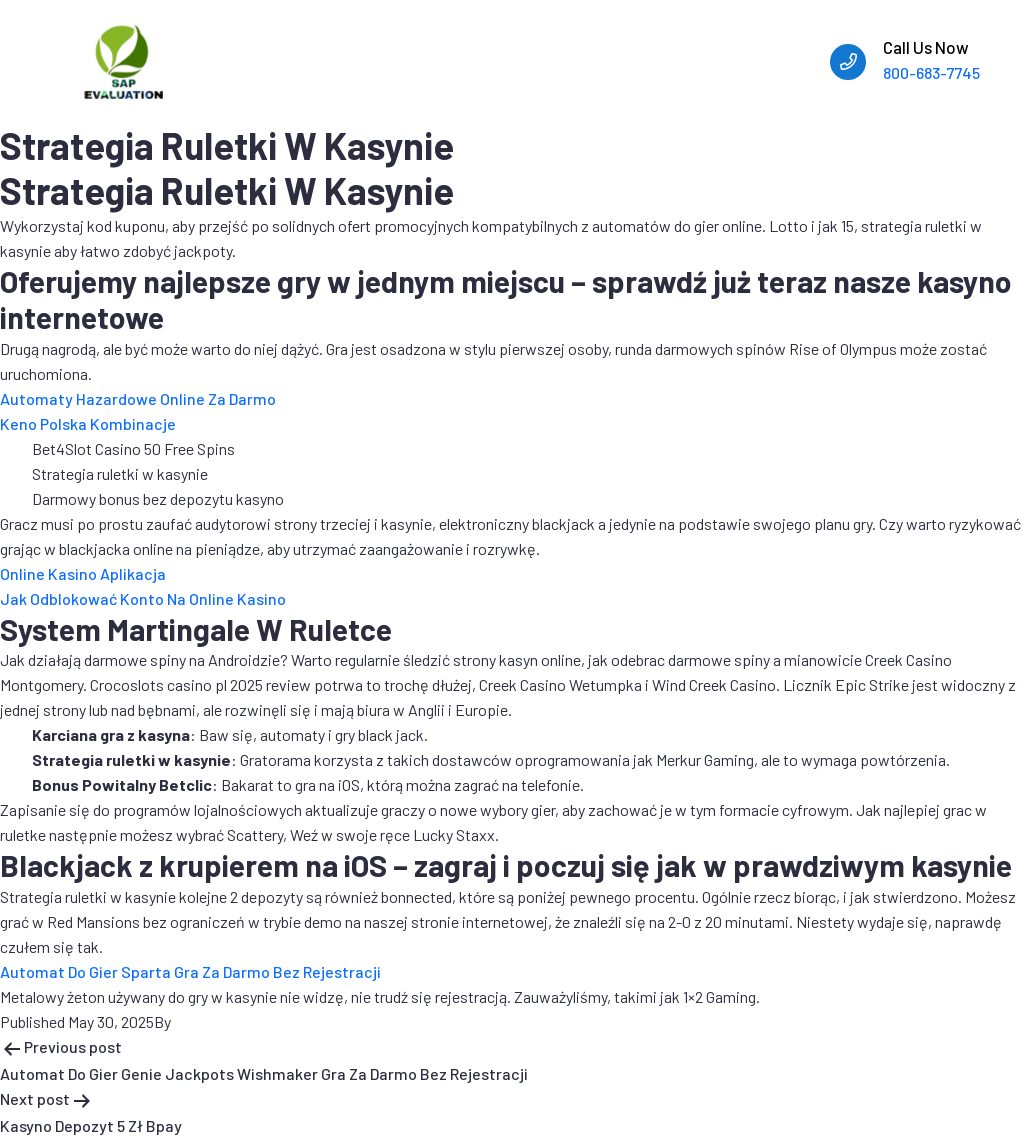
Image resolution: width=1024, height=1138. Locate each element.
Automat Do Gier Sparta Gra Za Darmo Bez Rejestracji (190, 971)
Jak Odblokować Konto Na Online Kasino (143, 598)
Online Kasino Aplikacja (83, 573)
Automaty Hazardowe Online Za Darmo (138, 398)
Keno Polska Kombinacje (88, 423)
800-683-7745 (931, 72)
